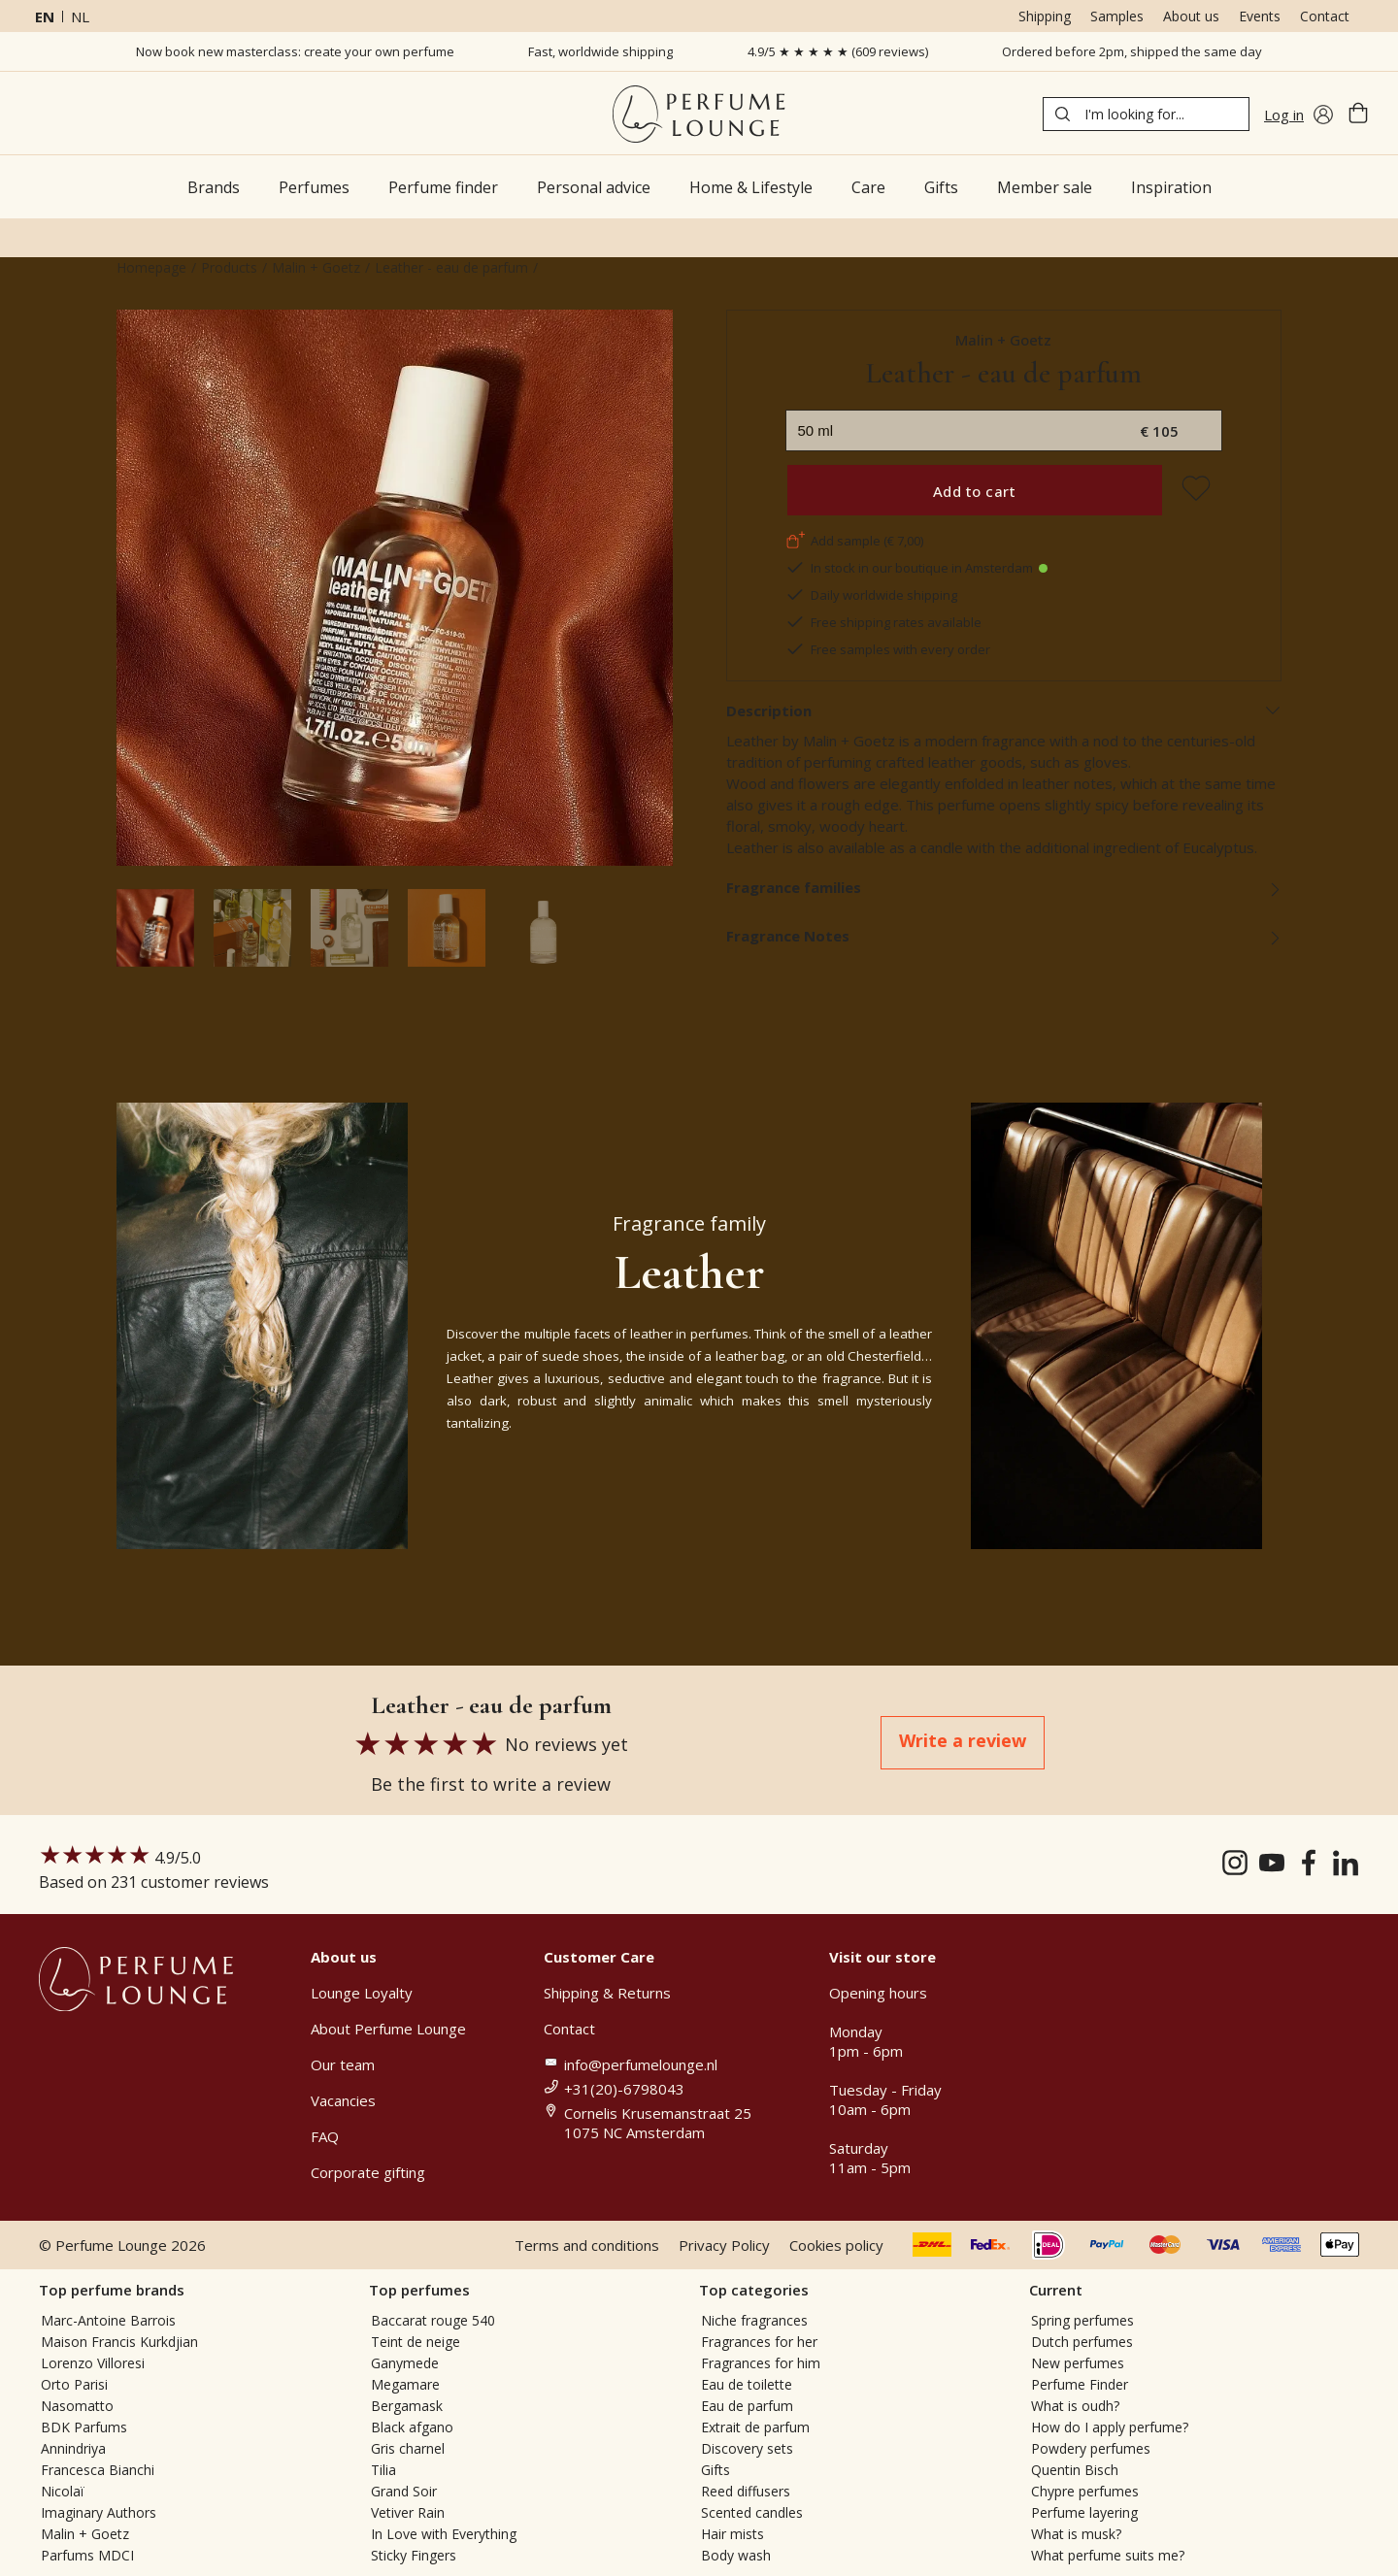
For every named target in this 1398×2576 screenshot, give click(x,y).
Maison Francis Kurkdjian (119, 2341)
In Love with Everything (443, 2534)
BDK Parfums (84, 2427)
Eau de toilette (746, 2384)
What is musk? (1076, 2534)
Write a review (962, 1740)
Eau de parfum (747, 2405)
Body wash (736, 2555)
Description (1004, 710)
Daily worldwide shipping (871, 595)
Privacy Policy (724, 2245)
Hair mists (732, 2534)
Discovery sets (747, 2448)
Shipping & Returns (607, 1992)
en (44, 16)
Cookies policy (836, 2245)
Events (1260, 16)
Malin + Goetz (316, 267)
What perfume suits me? (1107, 2555)
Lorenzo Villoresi (93, 2363)
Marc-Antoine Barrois (108, 2320)
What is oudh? (1075, 2405)
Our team (343, 2064)
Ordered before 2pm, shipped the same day (1132, 51)
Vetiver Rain (408, 2512)
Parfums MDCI (87, 2555)
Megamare (405, 2384)
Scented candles (752, 2512)
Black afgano (412, 2427)
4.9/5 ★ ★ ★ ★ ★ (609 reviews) (838, 51)
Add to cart (974, 491)
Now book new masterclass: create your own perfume (295, 51)
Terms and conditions (587, 2245)
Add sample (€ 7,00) (854, 540)
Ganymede (405, 2363)
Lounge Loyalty (362, 1992)
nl (80, 16)
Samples (1117, 16)
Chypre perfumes (1085, 2491)
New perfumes (1077, 2363)
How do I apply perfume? (1109, 2427)
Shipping (1044, 16)
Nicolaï (62, 2491)
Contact (1324, 16)
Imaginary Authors (98, 2512)
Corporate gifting (368, 2172)
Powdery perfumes (1090, 2448)
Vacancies (343, 2100)
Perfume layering (1084, 2512)
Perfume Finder (1079, 2384)
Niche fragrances (754, 2320)
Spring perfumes (1082, 2320)
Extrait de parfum (755, 2427)
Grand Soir (404, 2491)
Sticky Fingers (413, 2555)
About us (1191, 16)
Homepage (151, 267)
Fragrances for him (760, 2363)
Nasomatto (77, 2405)
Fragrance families (1004, 887)
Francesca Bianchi (97, 2469)
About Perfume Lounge (388, 2028)
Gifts (715, 2469)
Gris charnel (408, 2448)
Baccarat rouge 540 (433, 2320)
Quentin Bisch (1074, 2469)
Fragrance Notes (1004, 935)
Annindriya (73, 2448)
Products (229, 267)
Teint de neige (415, 2341)
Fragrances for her (759, 2341)
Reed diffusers (745, 2491)
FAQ (325, 2136)
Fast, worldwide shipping (600, 51)
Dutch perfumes (1082, 2341)
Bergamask (407, 2405)
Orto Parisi (74, 2384)
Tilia (383, 2469)
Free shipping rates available (883, 622)
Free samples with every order (887, 649)
